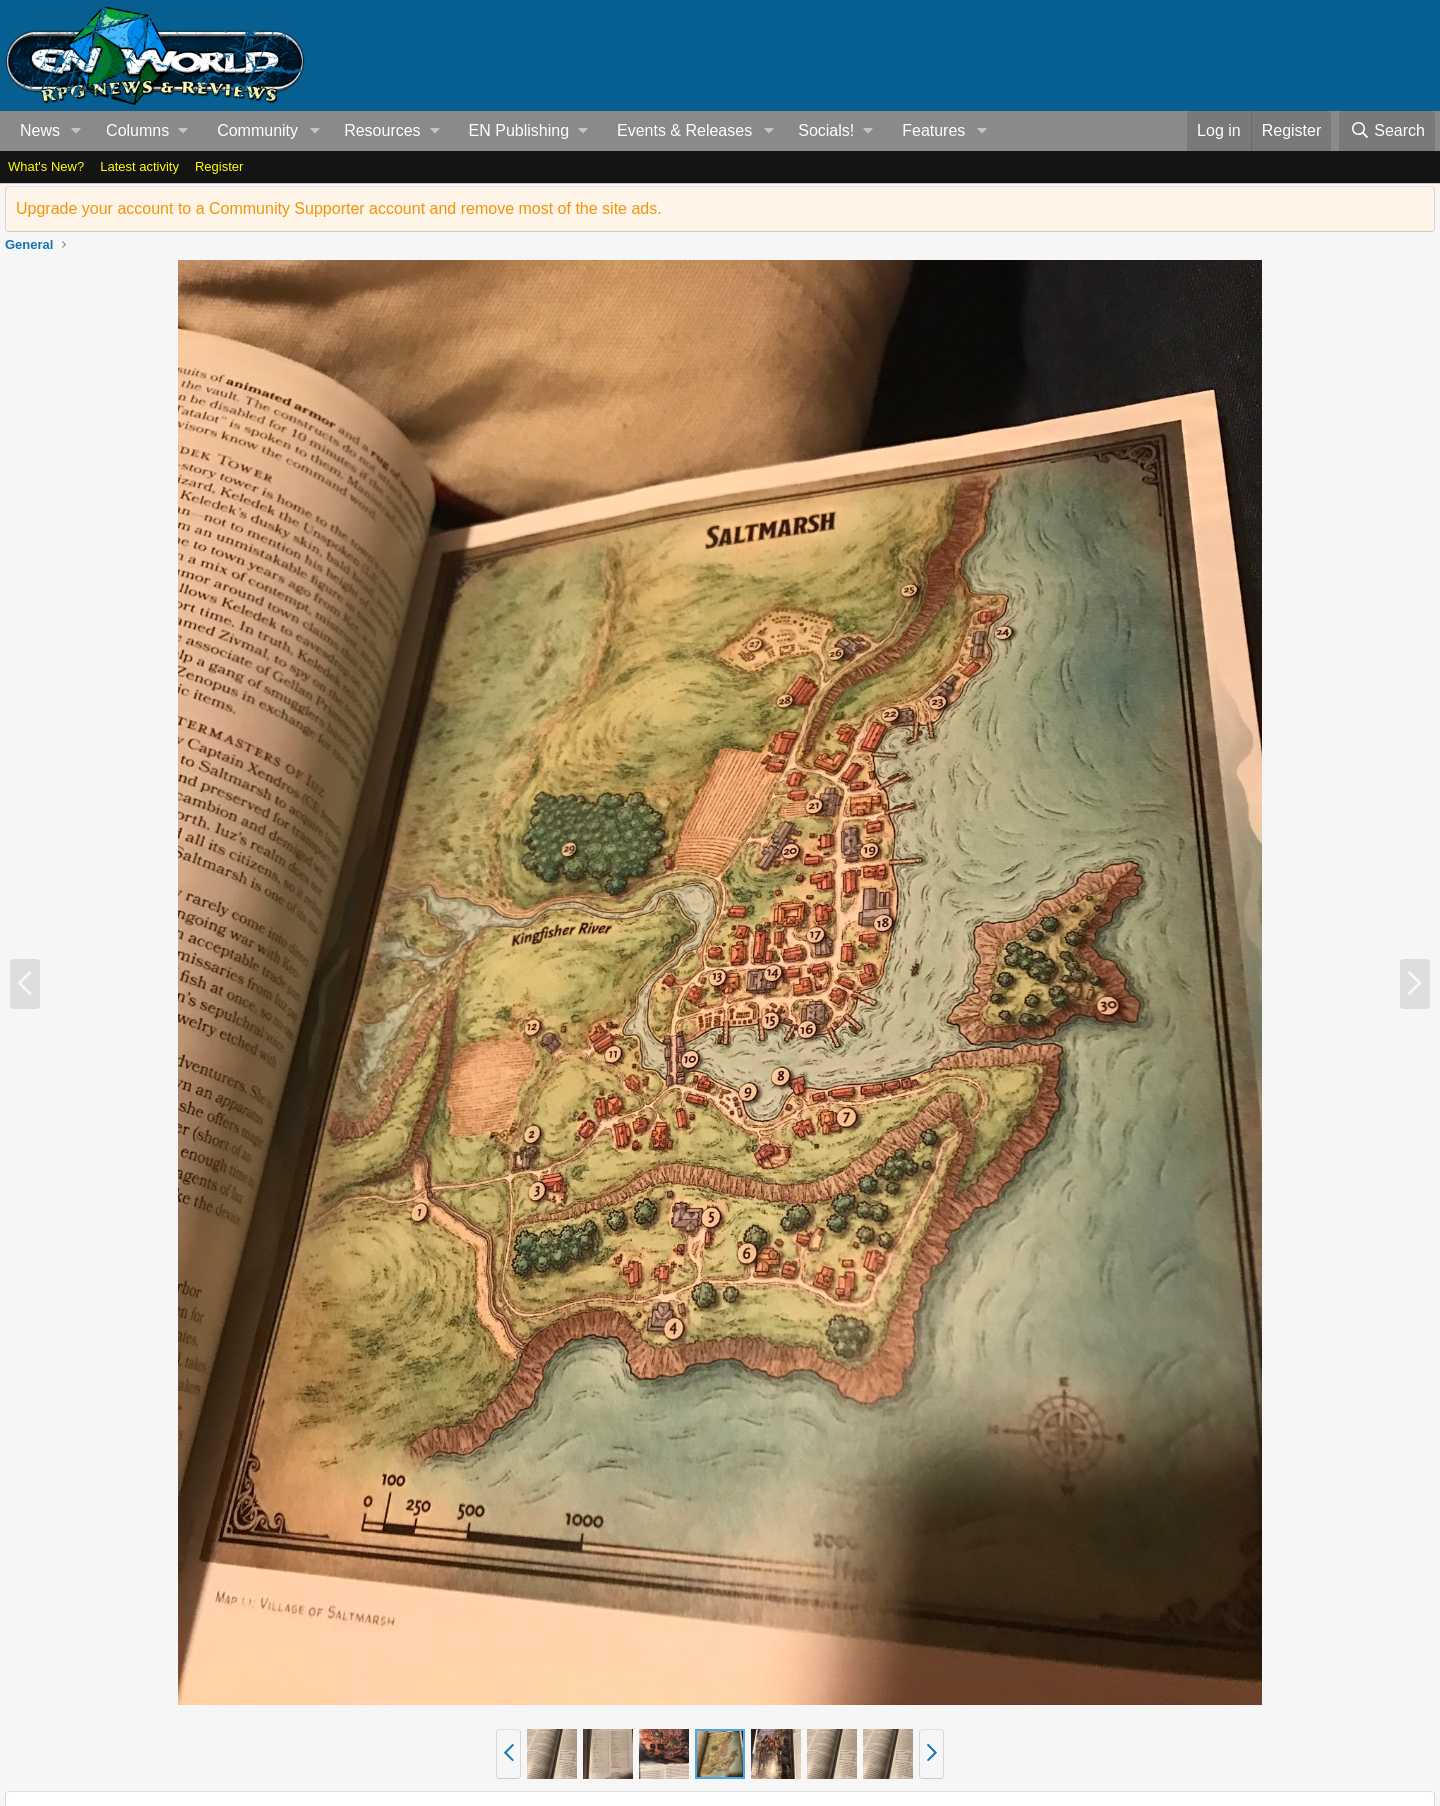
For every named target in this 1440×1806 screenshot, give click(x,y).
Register (219, 166)
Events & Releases (684, 130)
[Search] (1387, 131)
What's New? (46, 166)
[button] (76, 131)
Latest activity (139, 166)
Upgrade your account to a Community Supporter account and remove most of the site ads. (339, 208)
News (40, 130)
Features (933, 130)
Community (257, 130)
